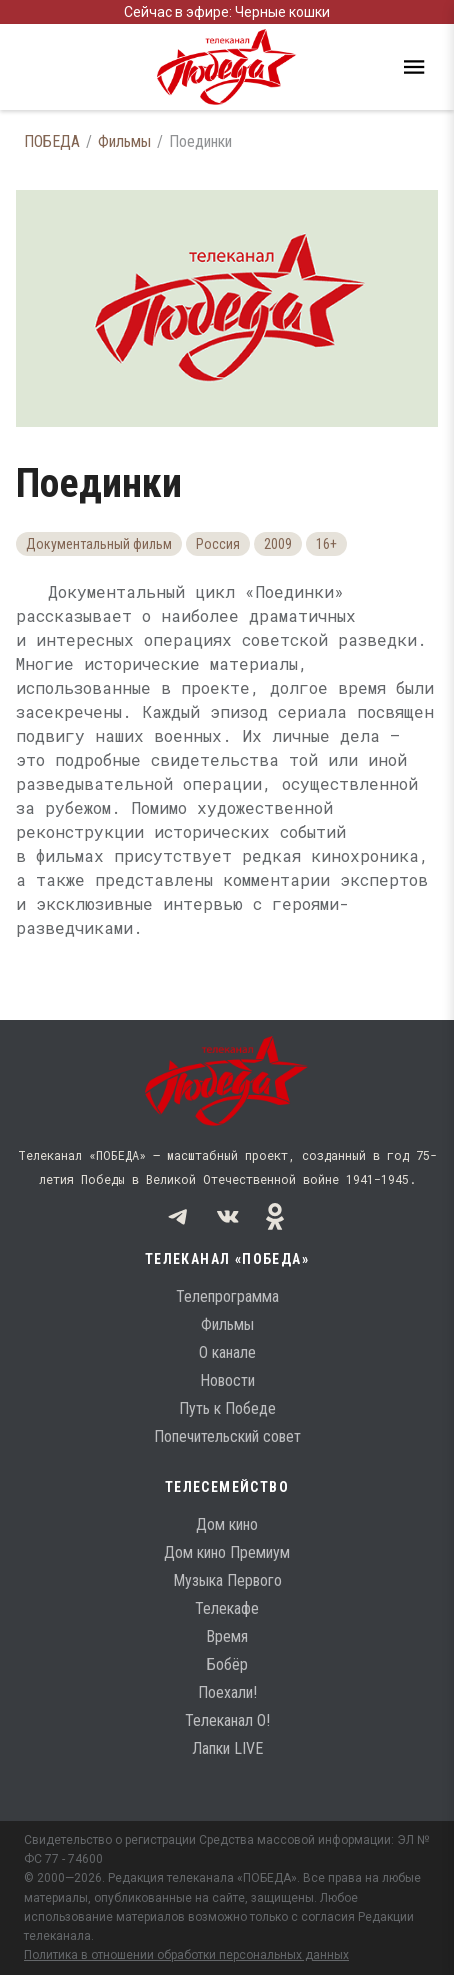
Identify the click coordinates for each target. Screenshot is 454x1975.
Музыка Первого (227, 1580)
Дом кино (227, 1524)
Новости (227, 1380)
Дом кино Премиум (227, 1552)
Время (227, 1636)
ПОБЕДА (52, 141)
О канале (227, 1352)
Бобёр (227, 1664)
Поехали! (227, 1692)
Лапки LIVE (227, 1748)
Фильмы (124, 141)
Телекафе (227, 1608)
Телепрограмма (227, 1296)
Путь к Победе (227, 1408)
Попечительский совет (227, 1436)
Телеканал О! (227, 1720)
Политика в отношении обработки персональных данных (186, 1955)
